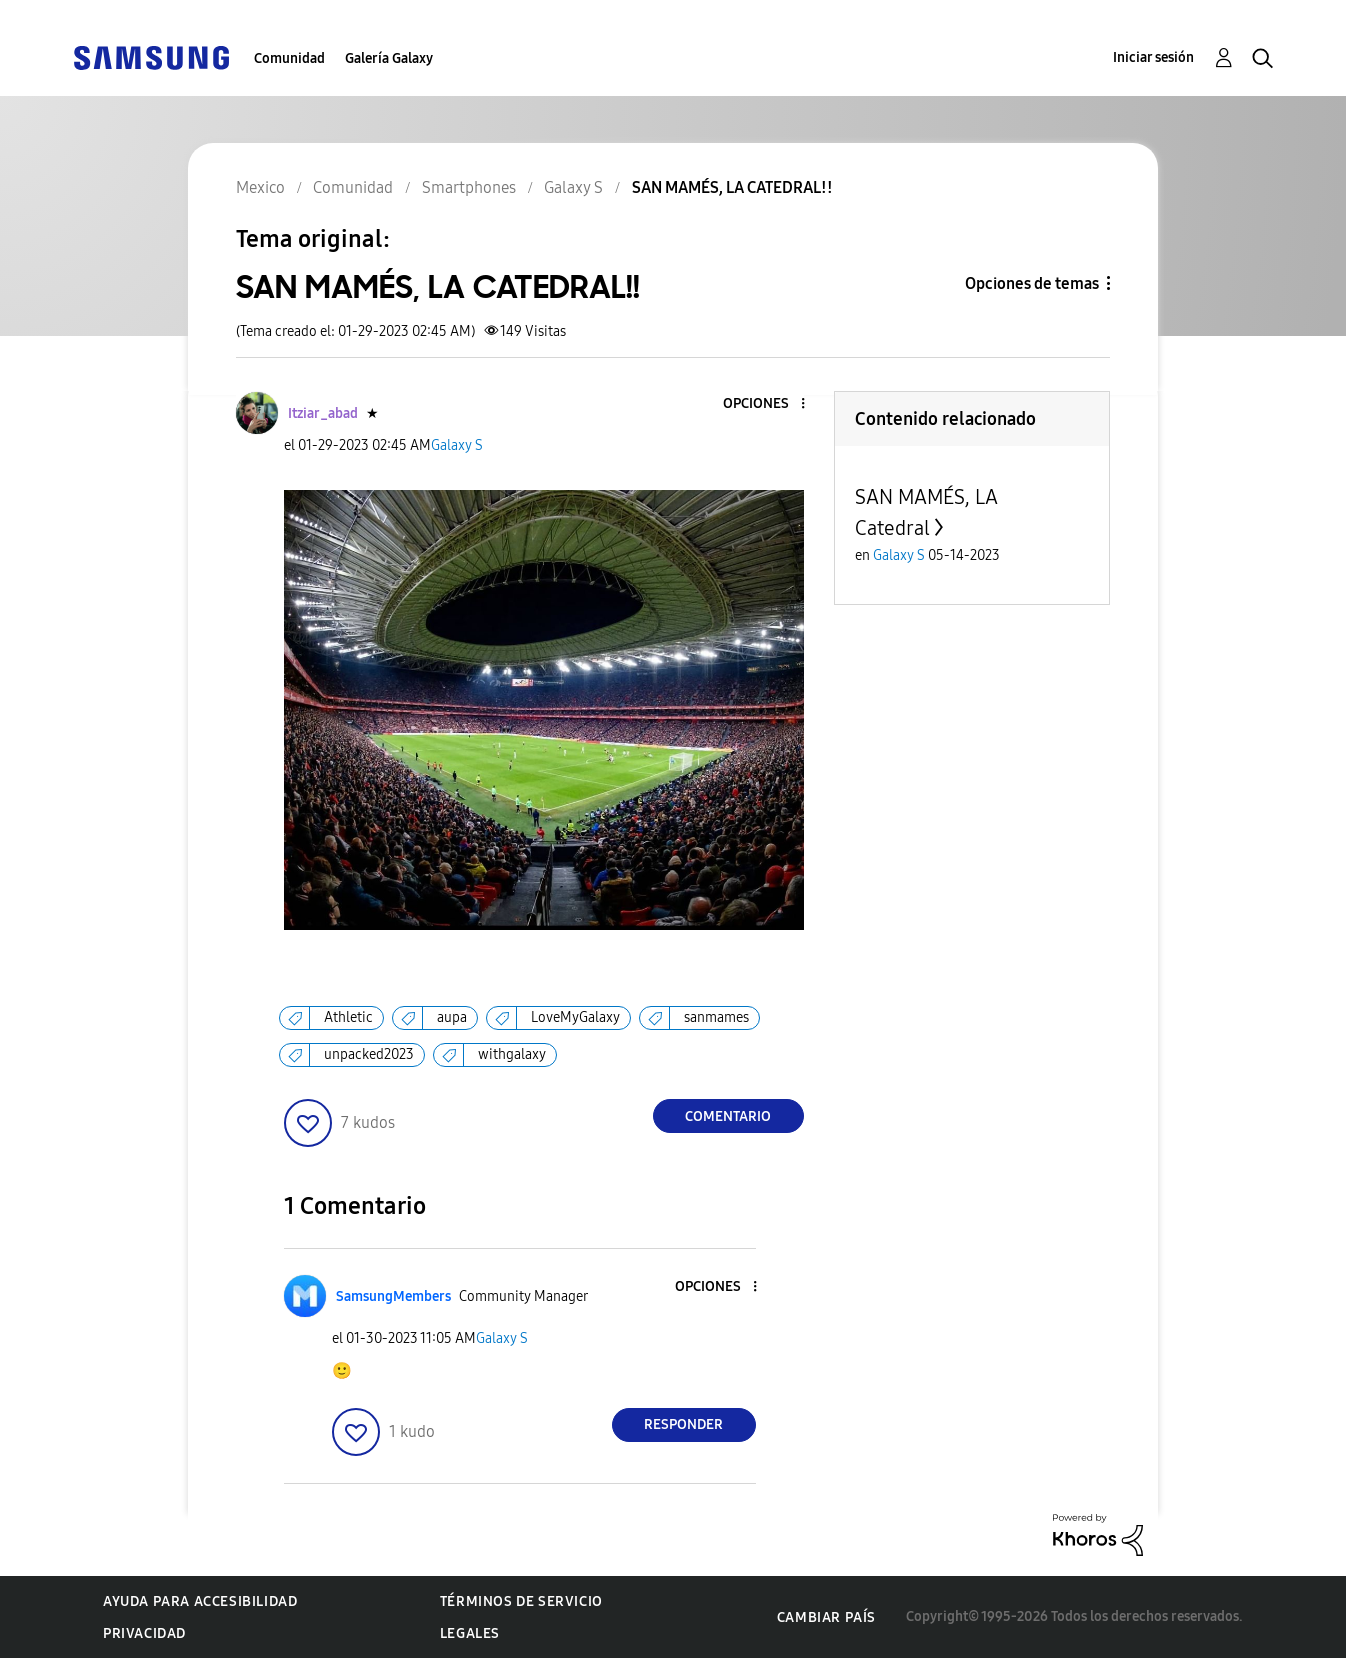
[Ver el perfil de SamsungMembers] (393, 1296)
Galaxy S (457, 445)
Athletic (348, 1017)
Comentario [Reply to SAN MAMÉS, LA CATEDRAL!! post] (728, 1116)
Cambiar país (826, 1617)
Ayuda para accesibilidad (200, 1601)
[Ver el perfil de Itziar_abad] (323, 413)
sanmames (716, 1017)
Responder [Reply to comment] (683, 1424)
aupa (452, 1017)
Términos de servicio (521, 1601)
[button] (769, 404)
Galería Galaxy (389, 58)
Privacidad (144, 1633)
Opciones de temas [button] (1032, 283)
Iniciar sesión (1153, 57)
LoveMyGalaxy (575, 1017)
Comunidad (289, 58)
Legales (470, 1633)
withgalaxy (512, 1054)
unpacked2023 (369, 1054)
